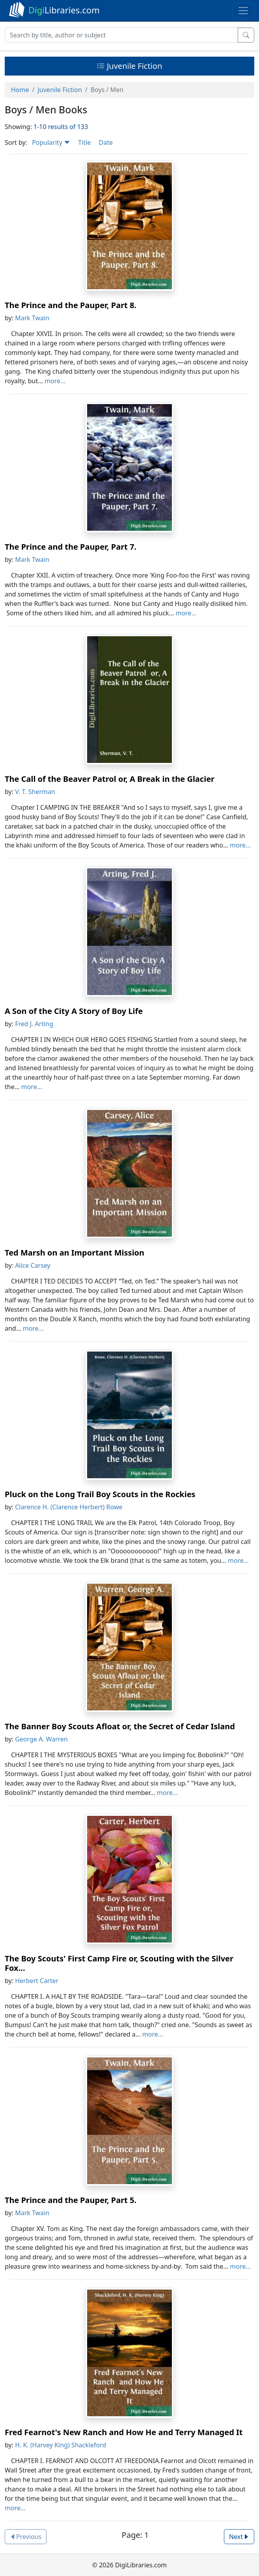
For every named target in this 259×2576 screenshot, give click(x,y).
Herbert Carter (36, 1980)
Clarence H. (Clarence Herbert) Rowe (68, 1507)
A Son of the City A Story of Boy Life (74, 1011)
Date (105, 142)
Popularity (51, 142)
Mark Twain (32, 318)
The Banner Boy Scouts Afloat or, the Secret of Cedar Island (120, 1726)
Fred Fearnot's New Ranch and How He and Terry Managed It (124, 2432)
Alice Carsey (32, 1265)
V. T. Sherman (35, 791)
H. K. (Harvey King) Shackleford (60, 2445)
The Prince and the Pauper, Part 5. (70, 2200)
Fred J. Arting (34, 1023)
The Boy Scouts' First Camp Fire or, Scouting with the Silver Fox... (119, 1963)
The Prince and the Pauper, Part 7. (70, 546)
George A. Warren (41, 1739)
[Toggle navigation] (243, 10)
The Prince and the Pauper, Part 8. (70, 305)
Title (84, 142)
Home (20, 89)
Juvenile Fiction (129, 66)
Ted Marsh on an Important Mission (74, 1252)
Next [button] (239, 2536)
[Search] (121, 35)
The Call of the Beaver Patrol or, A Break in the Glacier (109, 779)
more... (55, 381)
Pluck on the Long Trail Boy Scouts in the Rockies (100, 1494)
